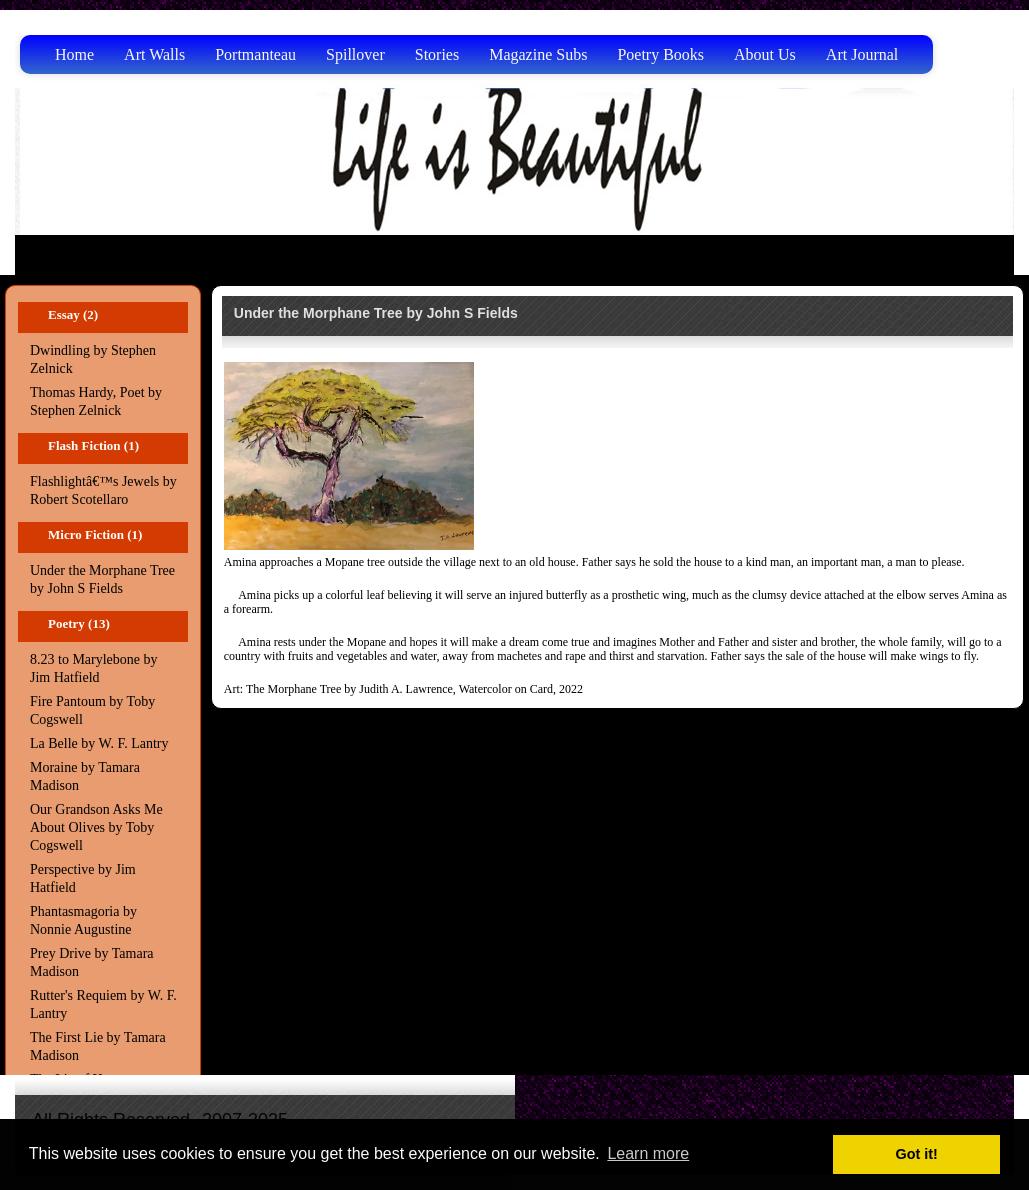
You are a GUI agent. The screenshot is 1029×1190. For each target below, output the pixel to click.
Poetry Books (660, 54)
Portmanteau (255, 54)
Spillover (355, 54)
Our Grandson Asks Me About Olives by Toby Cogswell (96, 827)
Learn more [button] (648, 1153)
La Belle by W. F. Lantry (99, 743)
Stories (437, 54)
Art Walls (154, 54)
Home (74, 54)
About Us (765, 54)
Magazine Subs (538, 54)
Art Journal (862, 54)
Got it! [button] (917, 1154)
